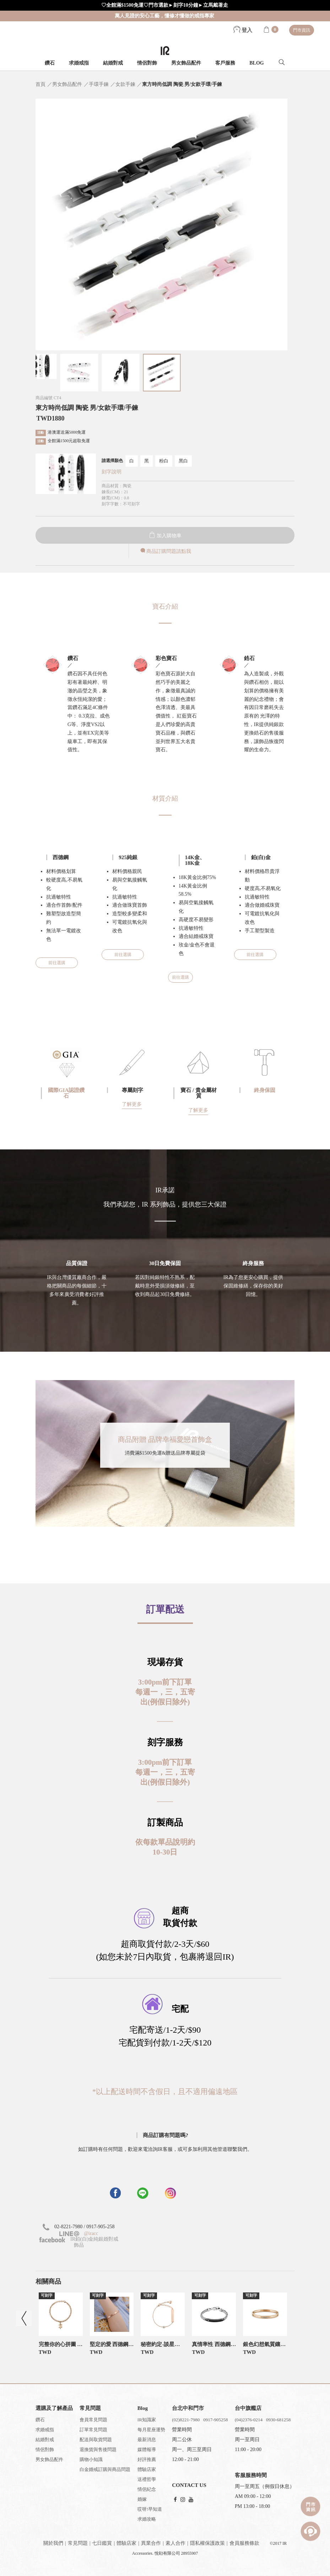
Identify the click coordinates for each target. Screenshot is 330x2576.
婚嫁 (142, 2499)
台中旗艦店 (248, 2408)
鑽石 (50, 63)
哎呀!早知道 (149, 2509)
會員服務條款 (244, 2543)
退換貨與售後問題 (98, 2449)
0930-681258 (278, 2419)
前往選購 (56, 962)
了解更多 (132, 1104)
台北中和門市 (188, 2408)
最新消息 (146, 2439)
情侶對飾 (147, 63)
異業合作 (151, 2543)
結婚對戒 (113, 63)
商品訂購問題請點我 (165, 551)
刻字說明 (111, 471)
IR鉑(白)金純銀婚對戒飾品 (79, 2241)
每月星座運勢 (151, 2429)
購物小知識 (91, 2459)
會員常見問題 (93, 2419)
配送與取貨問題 (96, 2439)
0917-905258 (215, 2419)
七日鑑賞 (102, 2543)
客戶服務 (225, 63)
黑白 (183, 460)
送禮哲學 (146, 2479)
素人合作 (175, 2543)
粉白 (163, 460)
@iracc (90, 2233)
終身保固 (264, 1090)
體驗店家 (146, 2469)
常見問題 (78, 2543)
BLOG (256, 63)
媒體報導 (146, 2449)
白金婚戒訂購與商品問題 (105, 2469)
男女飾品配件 (186, 63)
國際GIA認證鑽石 (66, 1093)
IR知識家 (146, 2419)
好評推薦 (146, 2459)
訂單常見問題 (93, 2429)
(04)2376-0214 (249, 2419)
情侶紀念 (146, 2489)
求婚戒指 (79, 63)
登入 (243, 30)
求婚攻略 (146, 2519)
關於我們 (53, 2543)
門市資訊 (301, 30)
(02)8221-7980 (186, 2419)
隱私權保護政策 (207, 2543)
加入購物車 (165, 535)
